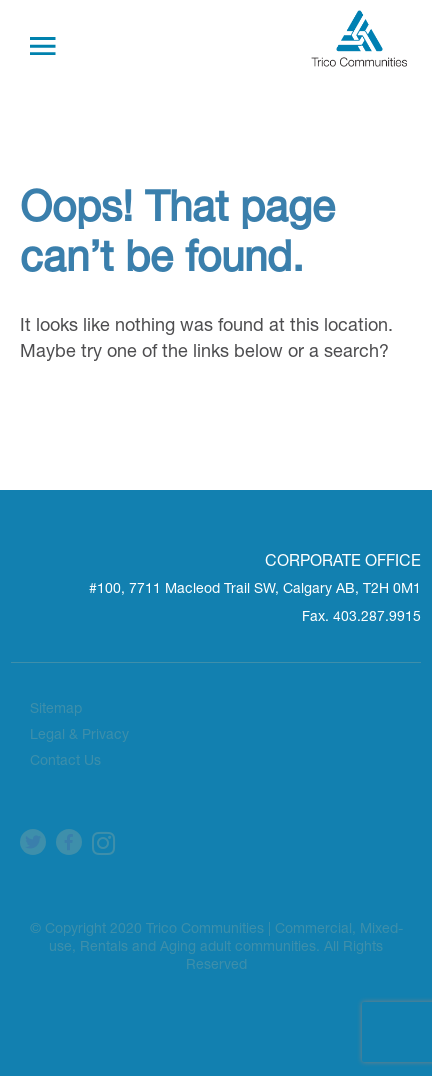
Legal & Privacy (79, 736)
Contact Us (65, 762)
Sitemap (56, 710)
